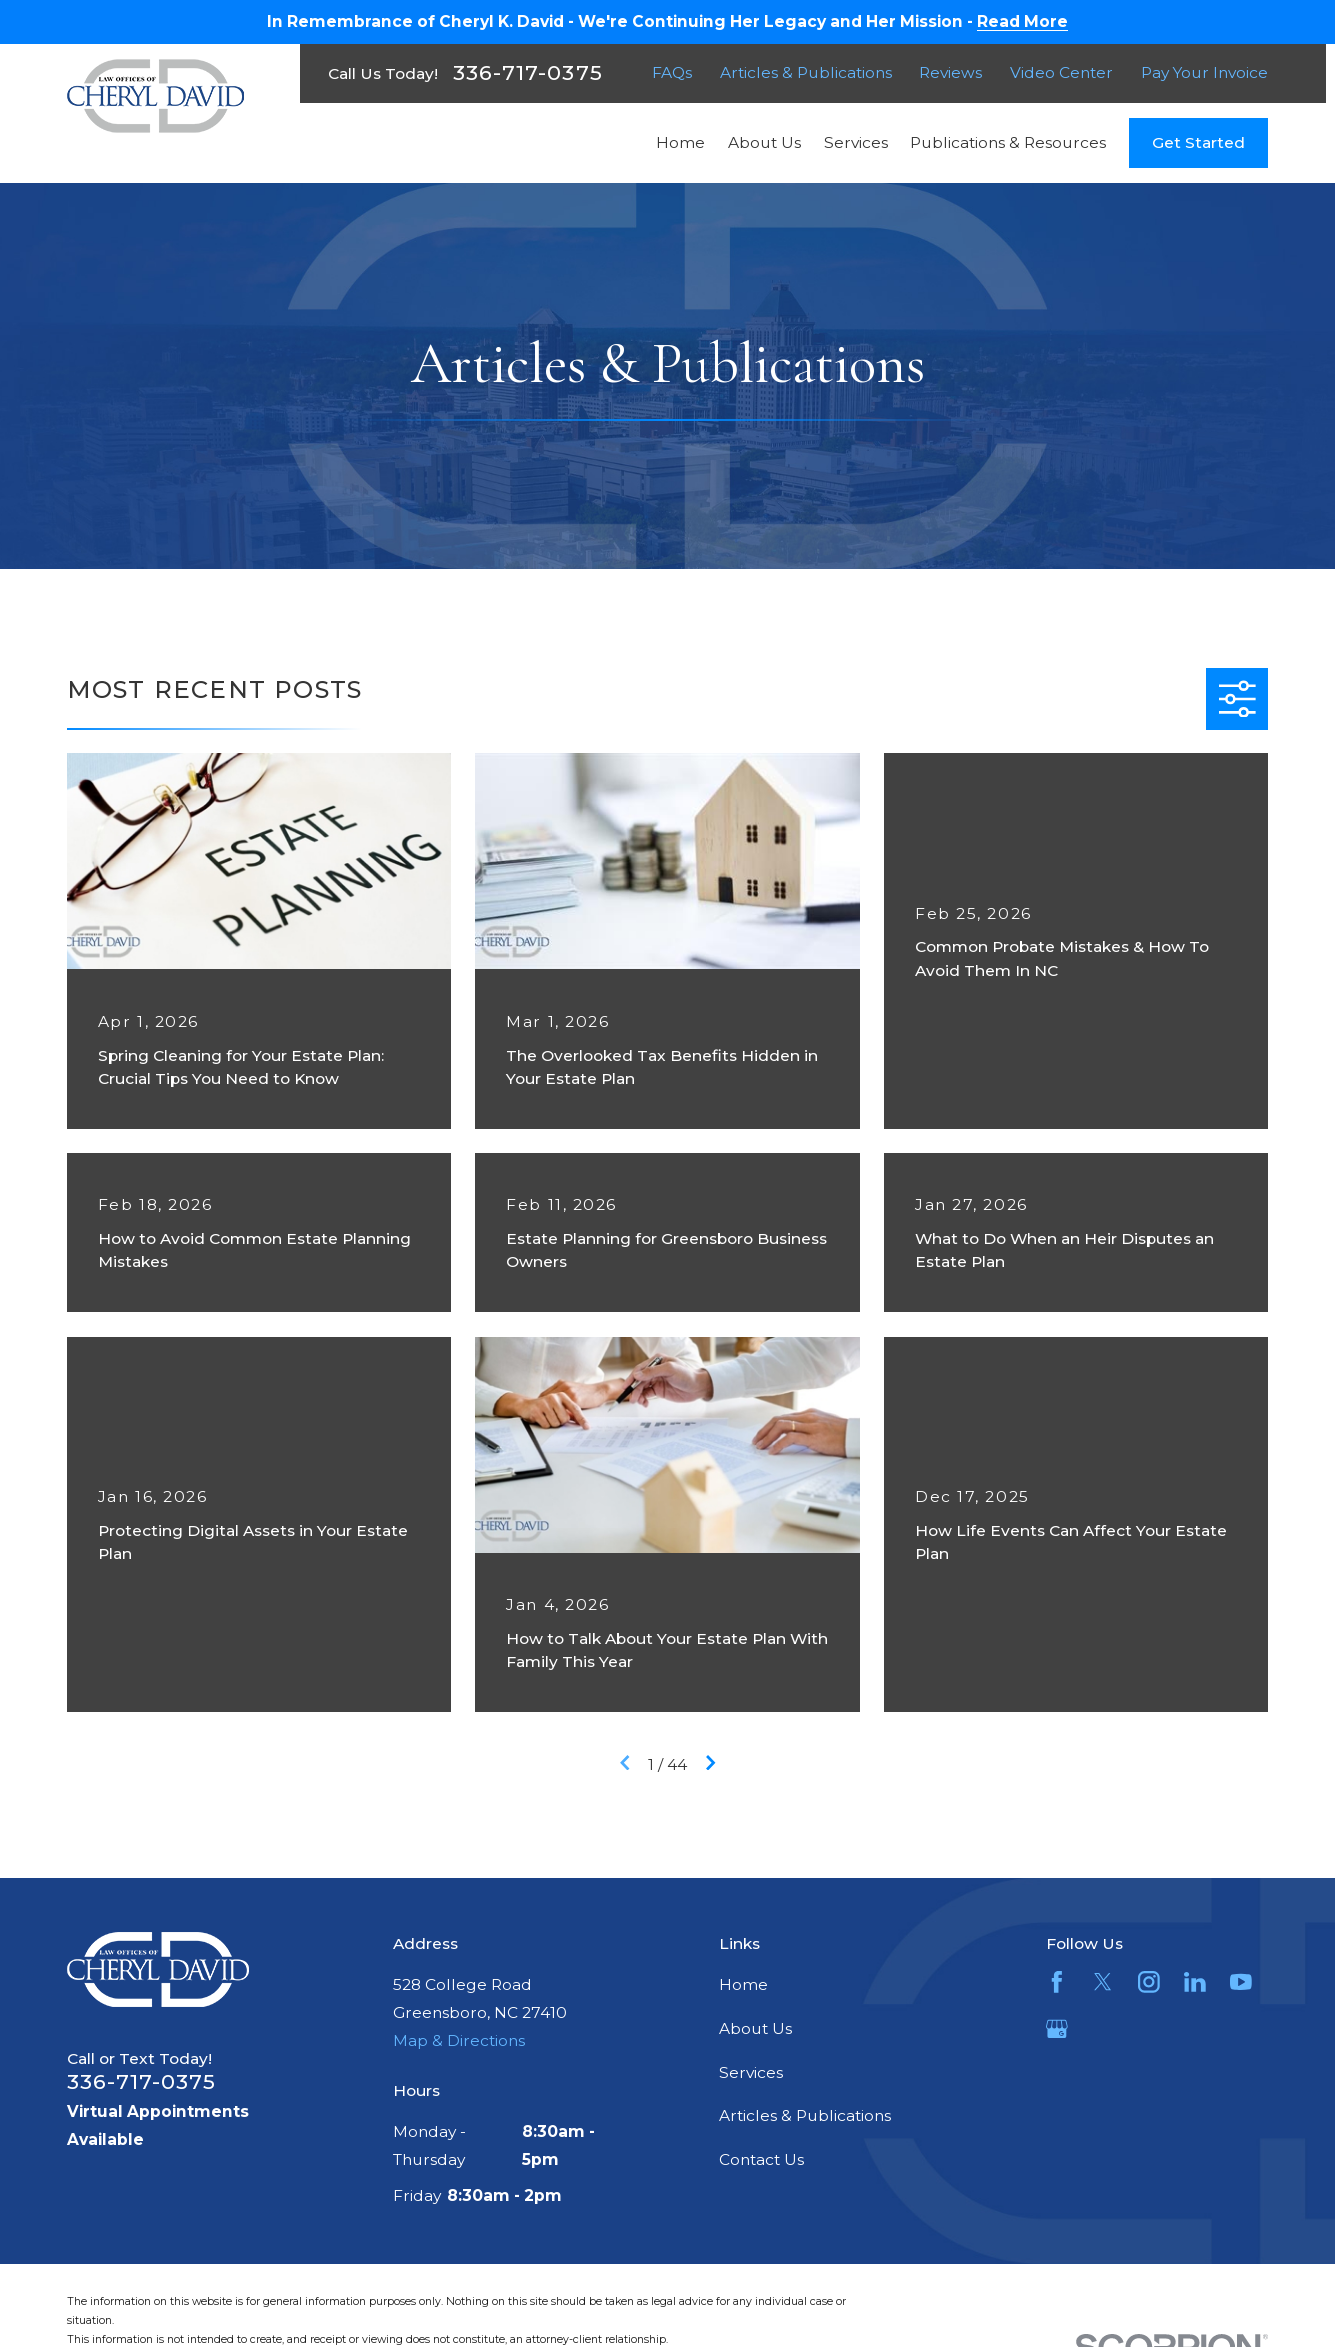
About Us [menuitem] (764, 142)
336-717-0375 (527, 73)
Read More (1022, 22)
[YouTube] (1241, 1982)
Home (743, 1984)
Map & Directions (459, 2040)
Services (751, 2072)
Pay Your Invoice (1204, 72)
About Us (755, 2028)
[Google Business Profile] (1057, 2029)
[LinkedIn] (1195, 1982)
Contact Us (761, 2159)
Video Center (1061, 72)
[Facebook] (1057, 1982)
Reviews (950, 72)
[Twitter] (1103, 1982)
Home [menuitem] (680, 142)
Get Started (1198, 142)
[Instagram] (1149, 1982)
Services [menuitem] (856, 142)
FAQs (672, 72)
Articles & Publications (806, 72)
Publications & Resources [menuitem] (1008, 142)
